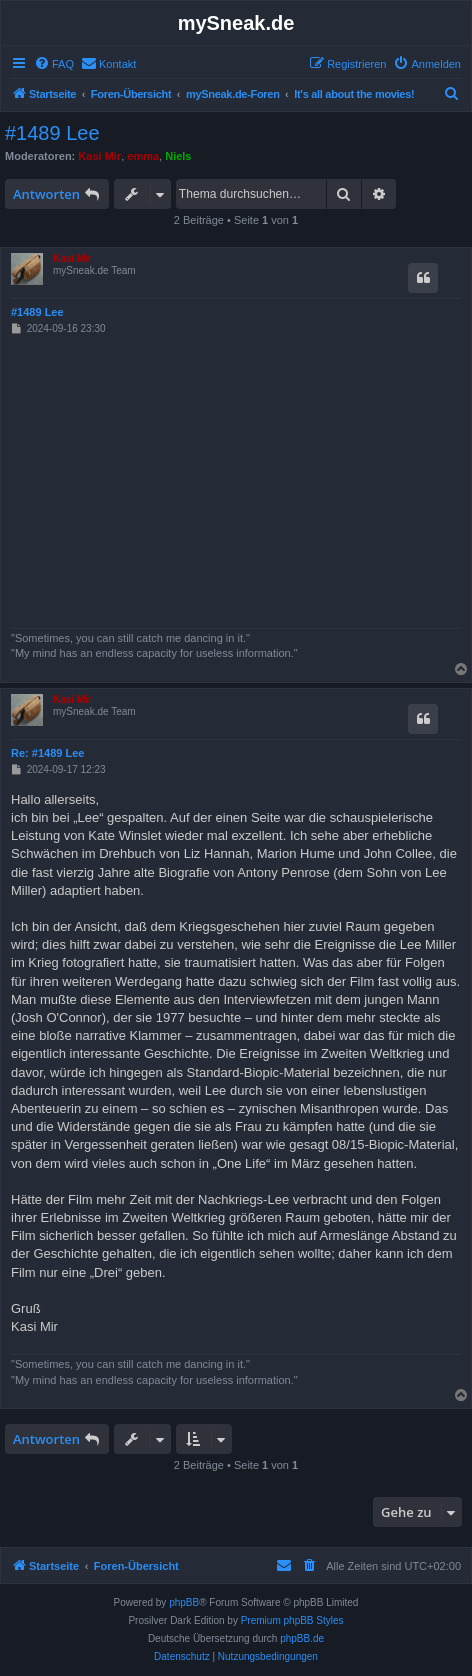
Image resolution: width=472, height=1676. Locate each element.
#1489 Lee (52, 133)
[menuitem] (54, 64)
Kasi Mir (99, 156)
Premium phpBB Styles (292, 1620)
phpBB (184, 1602)
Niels (178, 156)
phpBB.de (302, 1638)
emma (143, 156)
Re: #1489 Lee (47, 753)
